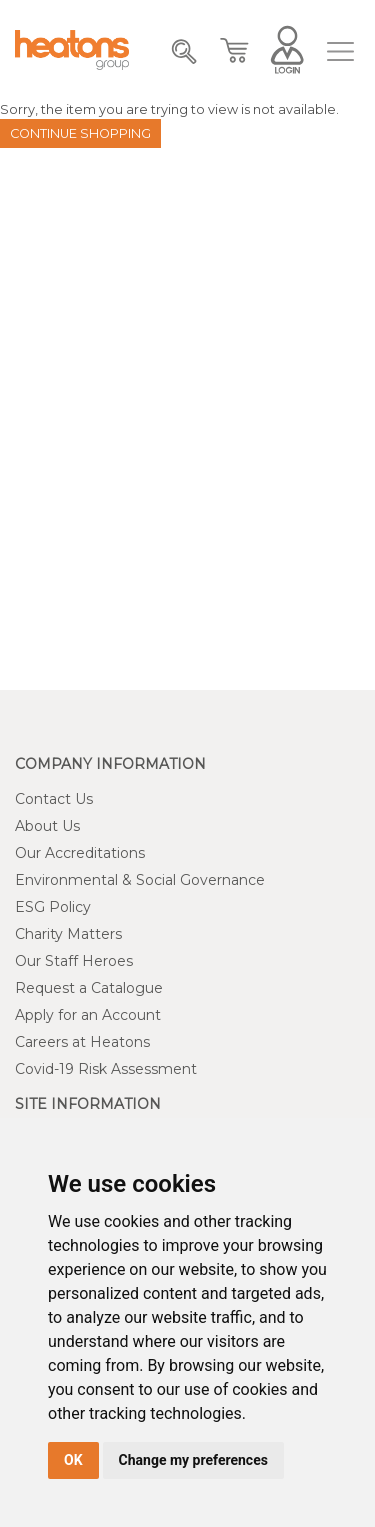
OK (73, 1460)
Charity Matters (68, 934)
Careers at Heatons (82, 1042)
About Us (47, 826)
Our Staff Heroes (74, 961)
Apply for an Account (88, 1015)
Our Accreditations (80, 853)
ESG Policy (53, 907)
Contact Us (54, 799)
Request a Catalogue (89, 988)
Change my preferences (193, 1460)
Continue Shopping (80, 133)
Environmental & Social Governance (140, 880)
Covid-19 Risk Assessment (106, 1069)
